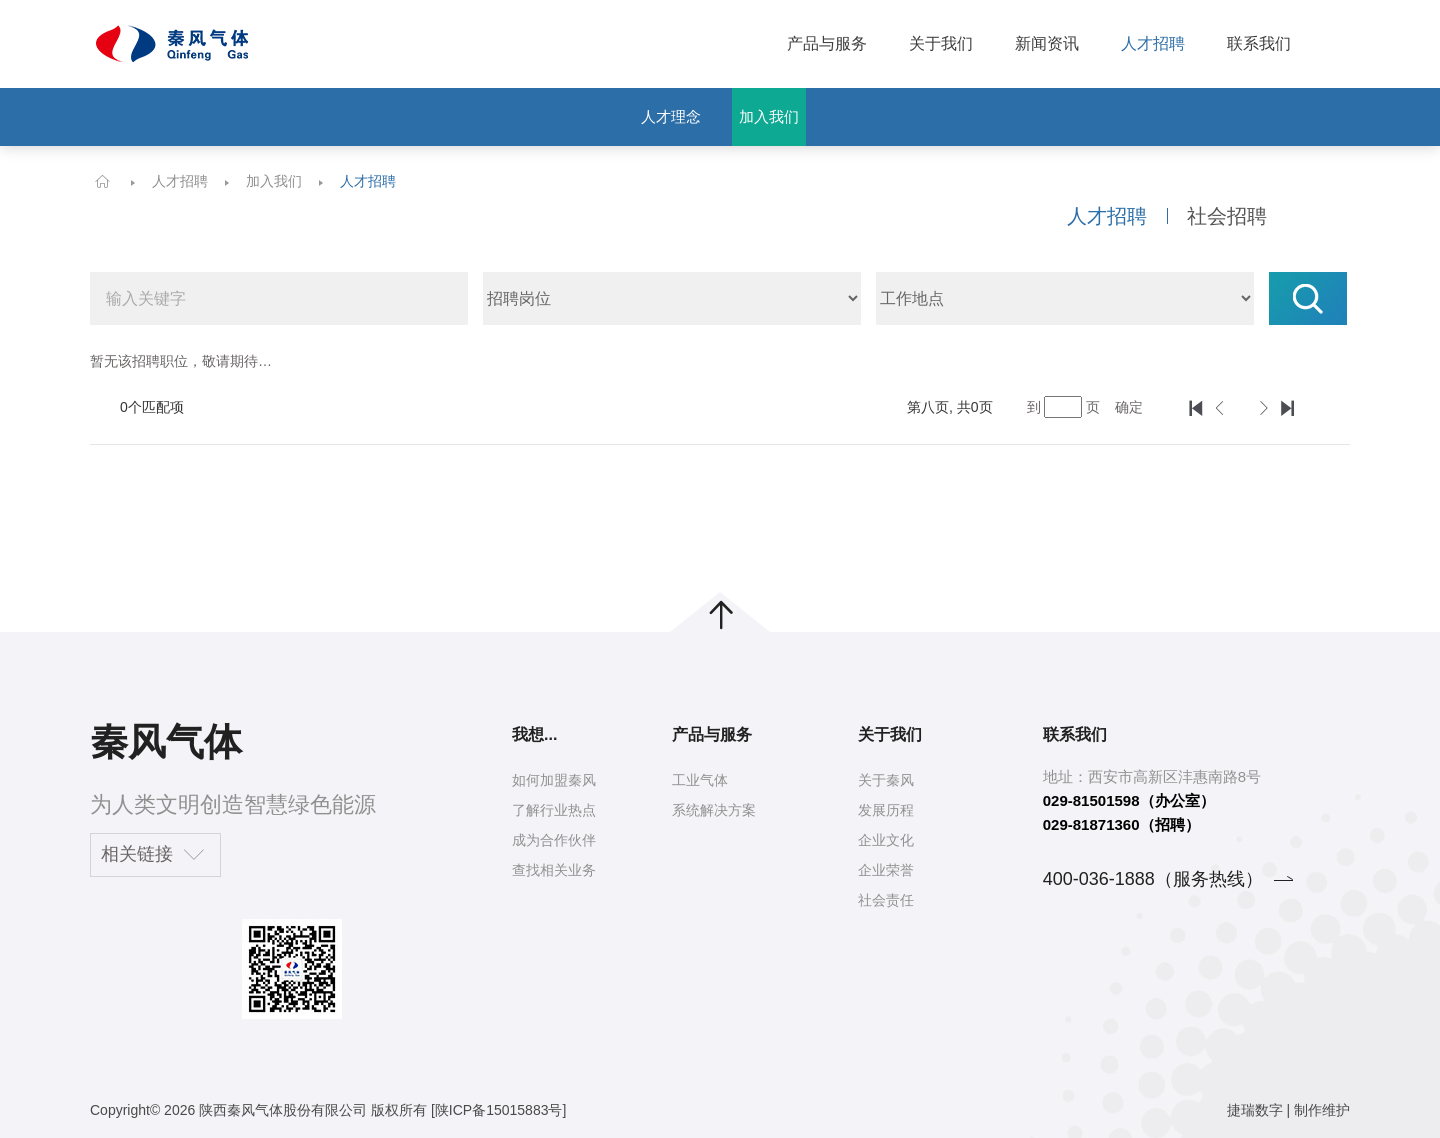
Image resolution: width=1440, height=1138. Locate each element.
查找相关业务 (554, 870)
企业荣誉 (886, 870)
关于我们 (941, 43)
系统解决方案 (714, 810)
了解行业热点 (554, 810)
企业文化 (886, 840)
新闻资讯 (1047, 43)
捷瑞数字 (1255, 1110)
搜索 (1308, 299)
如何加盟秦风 (554, 780)
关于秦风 (886, 780)
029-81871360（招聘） (1121, 824)
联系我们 (1259, 43)
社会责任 (886, 900)
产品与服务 (827, 43)
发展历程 (886, 810)
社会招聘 (1227, 216)
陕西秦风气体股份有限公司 (283, 1110)
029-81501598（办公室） (1129, 800)
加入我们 (769, 116)
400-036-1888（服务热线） (1153, 879)
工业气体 (700, 780)
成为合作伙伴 (554, 840)
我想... (534, 734)
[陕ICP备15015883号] (498, 1110)
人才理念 (671, 116)
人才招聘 (1153, 43)
